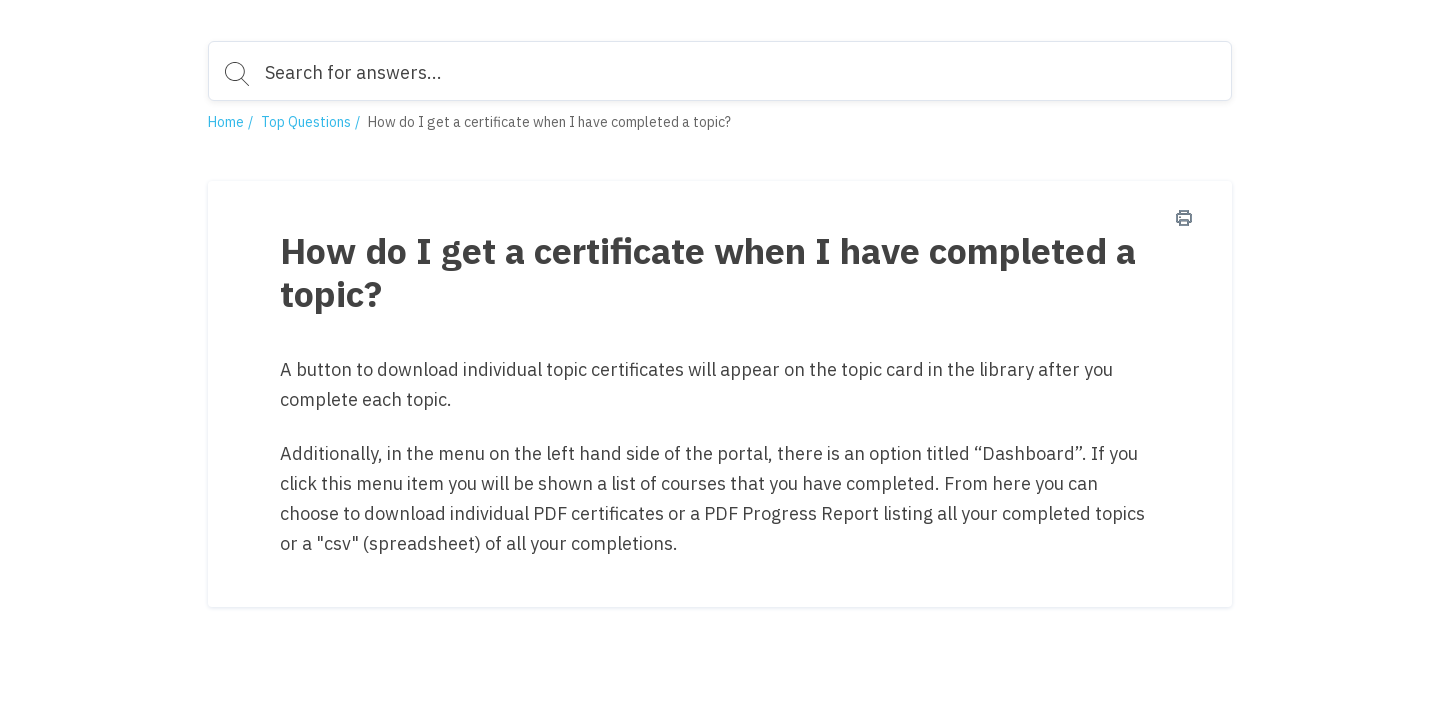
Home (226, 122)
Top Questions (306, 122)
